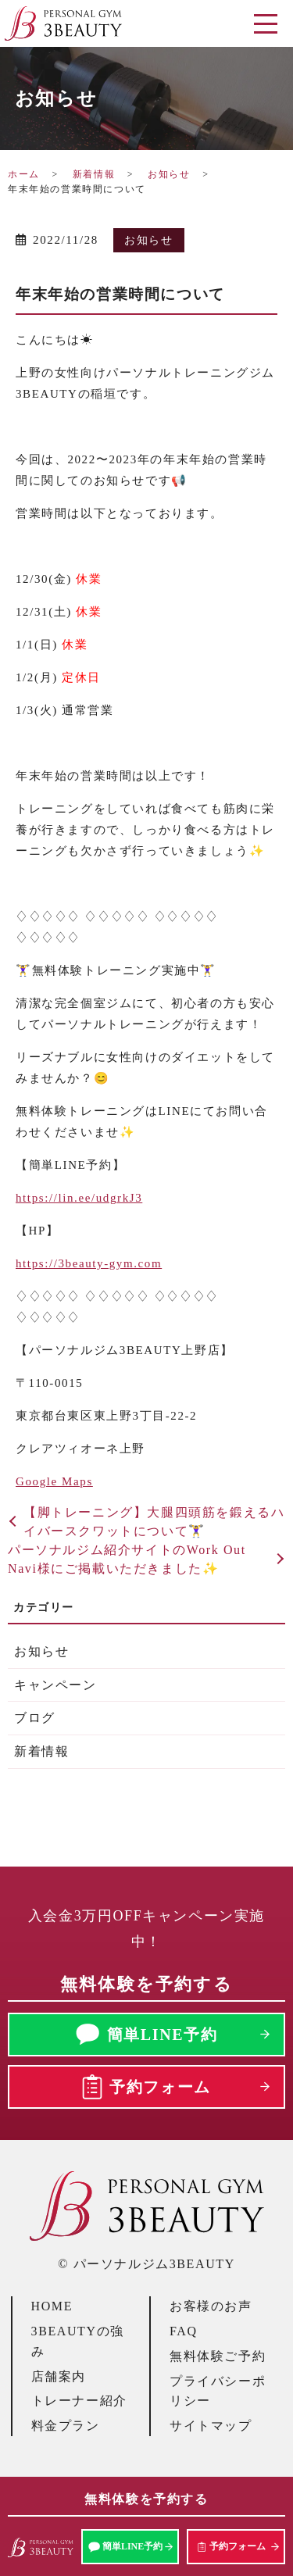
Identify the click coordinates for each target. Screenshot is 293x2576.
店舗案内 (58, 2376)
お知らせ (169, 174)
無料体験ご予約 (218, 2356)
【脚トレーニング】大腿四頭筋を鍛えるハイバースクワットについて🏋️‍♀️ (153, 1522)
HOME (52, 2306)
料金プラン (65, 2425)
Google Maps (54, 1481)
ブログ (34, 1717)
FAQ (184, 2331)
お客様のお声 (211, 2306)
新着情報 (94, 174)
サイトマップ (211, 2425)
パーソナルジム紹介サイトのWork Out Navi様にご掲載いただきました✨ (127, 1559)
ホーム (24, 174)
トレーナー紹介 (79, 2400)
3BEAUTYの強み (77, 2341)
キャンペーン (55, 1685)
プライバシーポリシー (218, 2391)
